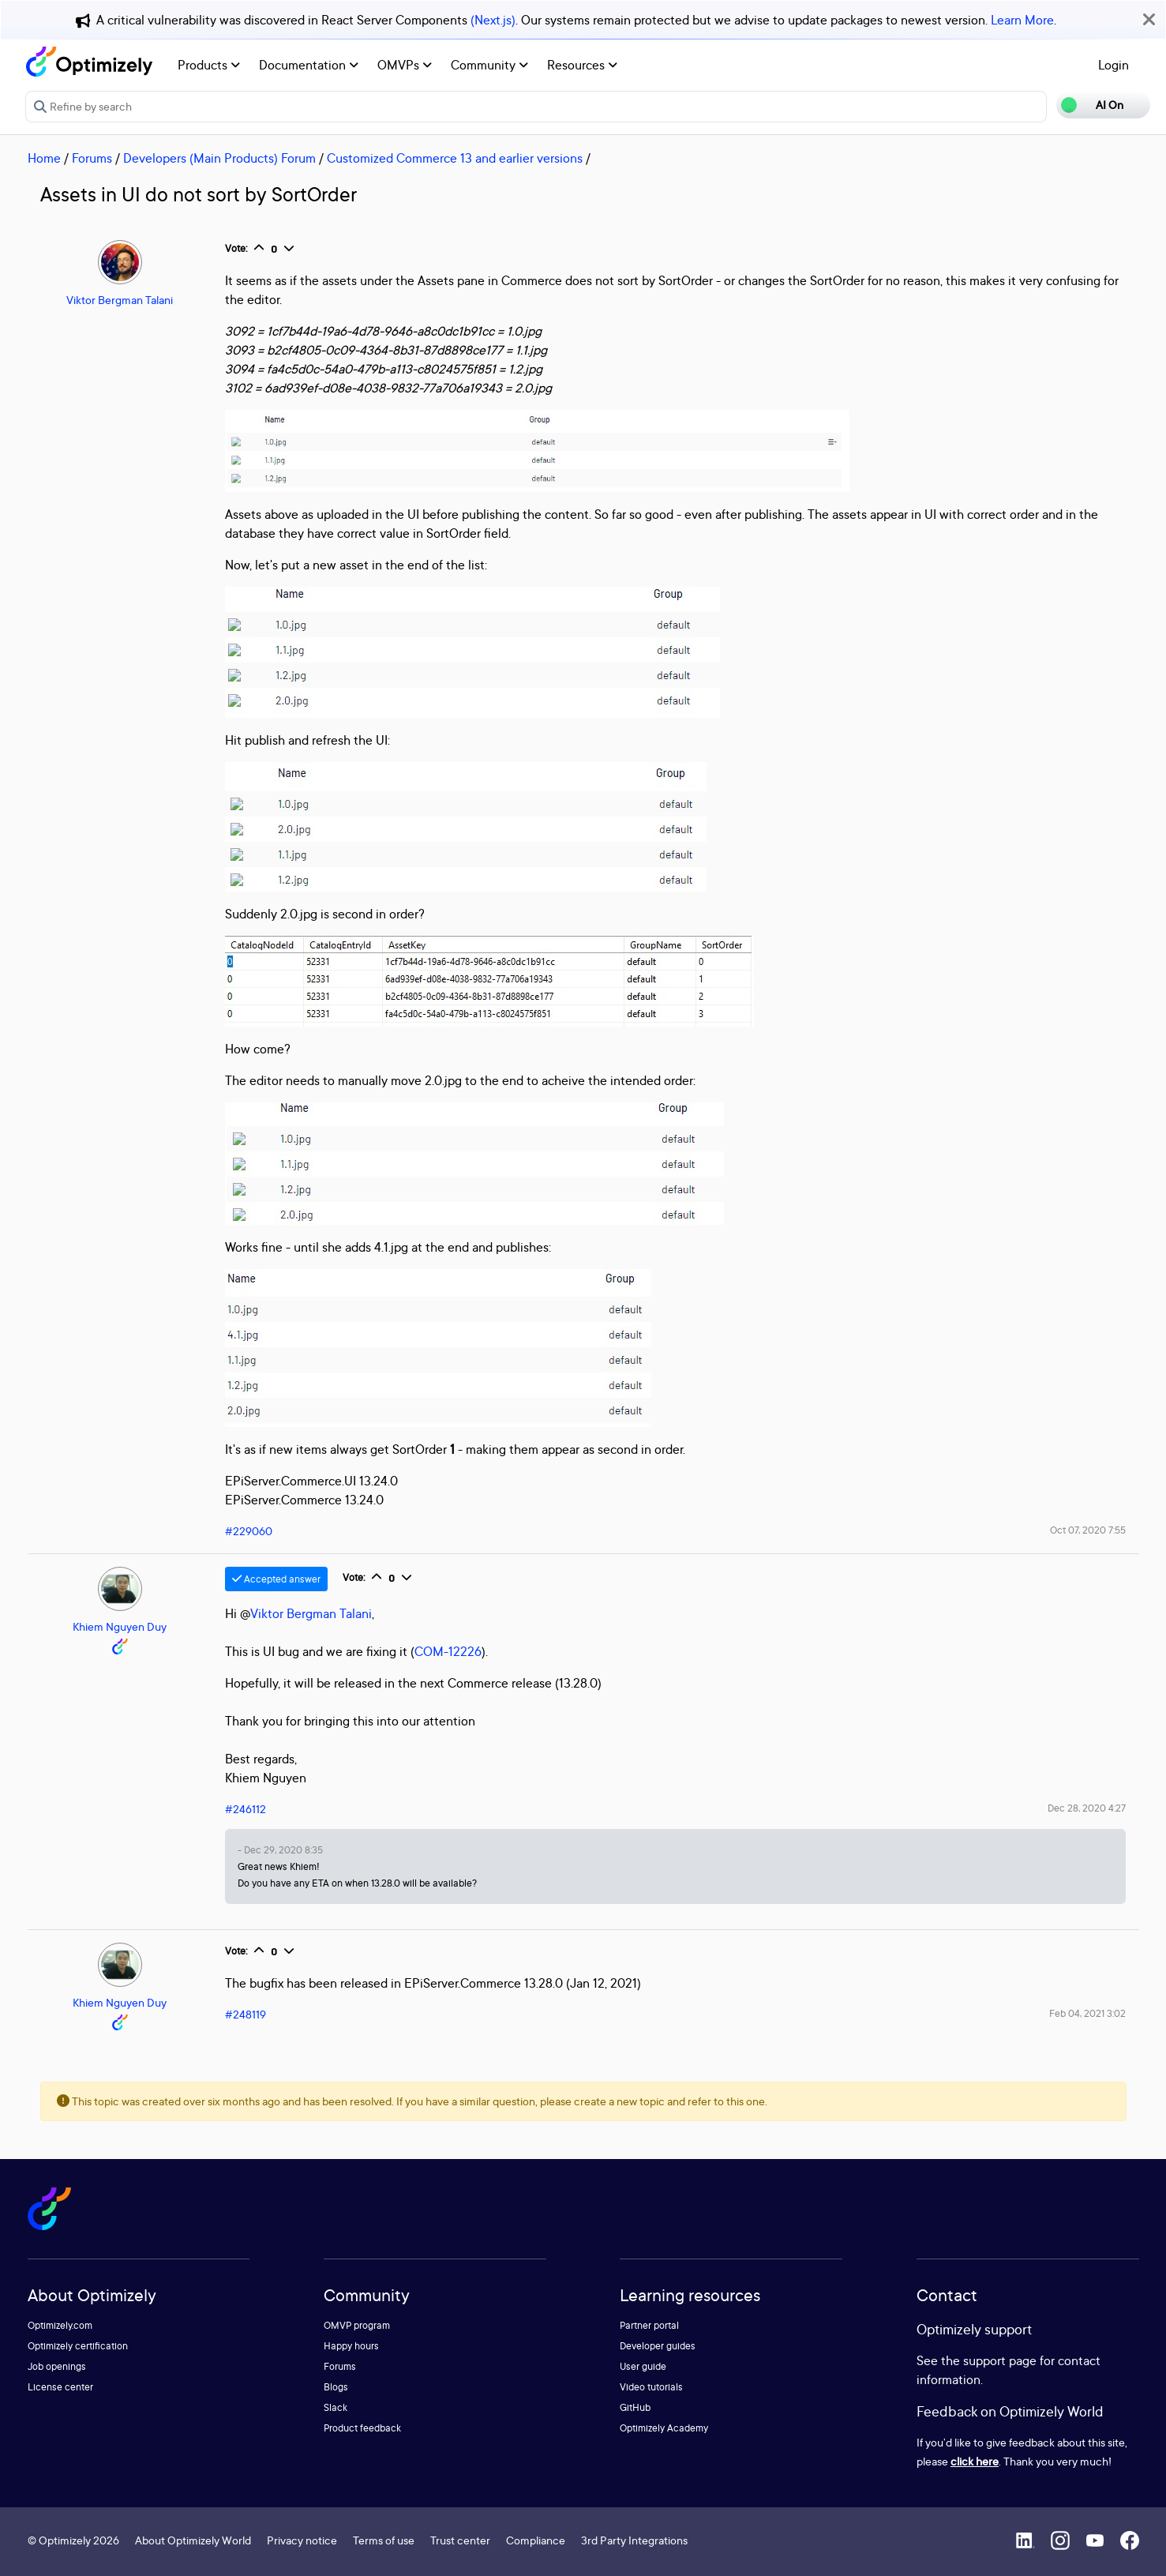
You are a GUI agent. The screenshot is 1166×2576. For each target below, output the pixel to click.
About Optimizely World (193, 2540)
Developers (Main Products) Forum (219, 158)
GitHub (635, 2407)
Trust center (460, 2540)
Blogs (336, 2387)
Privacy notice (302, 2540)
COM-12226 (448, 1651)
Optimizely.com (60, 2325)
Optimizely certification (78, 2346)
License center (60, 2387)
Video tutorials (651, 2387)
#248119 (245, 2014)
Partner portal (649, 2325)
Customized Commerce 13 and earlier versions (455, 158)
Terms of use (383, 2540)
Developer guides (657, 2346)
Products (209, 64)
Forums (92, 158)
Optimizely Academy (664, 2428)
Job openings (57, 2366)
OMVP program (357, 2325)
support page (1000, 2360)
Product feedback (362, 2428)
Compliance (535, 2540)
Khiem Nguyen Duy (120, 1626)
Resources (582, 64)
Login (1113, 64)
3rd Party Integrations (634, 2540)
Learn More (1022, 19)
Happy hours (351, 2346)
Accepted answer (276, 1579)
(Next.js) (493, 19)
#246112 (245, 1808)
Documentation (308, 64)
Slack (335, 2407)
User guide (643, 2366)
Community (489, 64)
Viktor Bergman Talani (119, 299)
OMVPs (404, 64)
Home (44, 158)
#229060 (248, 1530)
